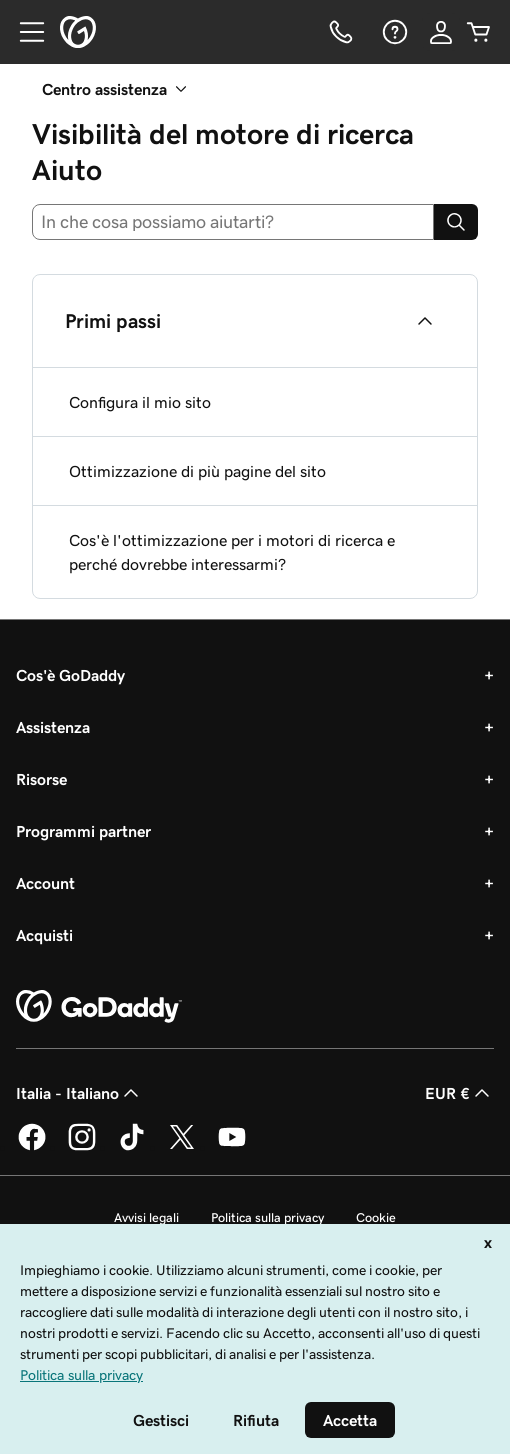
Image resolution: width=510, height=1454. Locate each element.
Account (45, 883)
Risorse (41, 779)
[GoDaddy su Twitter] (182, 1147)
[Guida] (393, 32)
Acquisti (44, 935)
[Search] (456, 222)
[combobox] (233, 222)
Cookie (376, 1217)
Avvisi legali (146, 1217)
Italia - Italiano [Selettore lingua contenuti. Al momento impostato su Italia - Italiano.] (79, 1093)
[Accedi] (441, 32)
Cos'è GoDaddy (70, 675)
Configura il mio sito (140, 402)
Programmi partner (83, 831)
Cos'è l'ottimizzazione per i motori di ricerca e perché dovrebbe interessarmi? (232, 552)
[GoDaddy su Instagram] (82, 1147)
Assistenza (53, 727)
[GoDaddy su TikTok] (132, 1147)
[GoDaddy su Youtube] (232, 1147)
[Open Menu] (24, 32)
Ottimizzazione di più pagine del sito (197, 471)
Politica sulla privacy (267, 1217)
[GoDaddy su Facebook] (32, 1147)
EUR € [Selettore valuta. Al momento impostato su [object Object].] (459, 1093)
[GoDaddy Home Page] (99, 1007)
